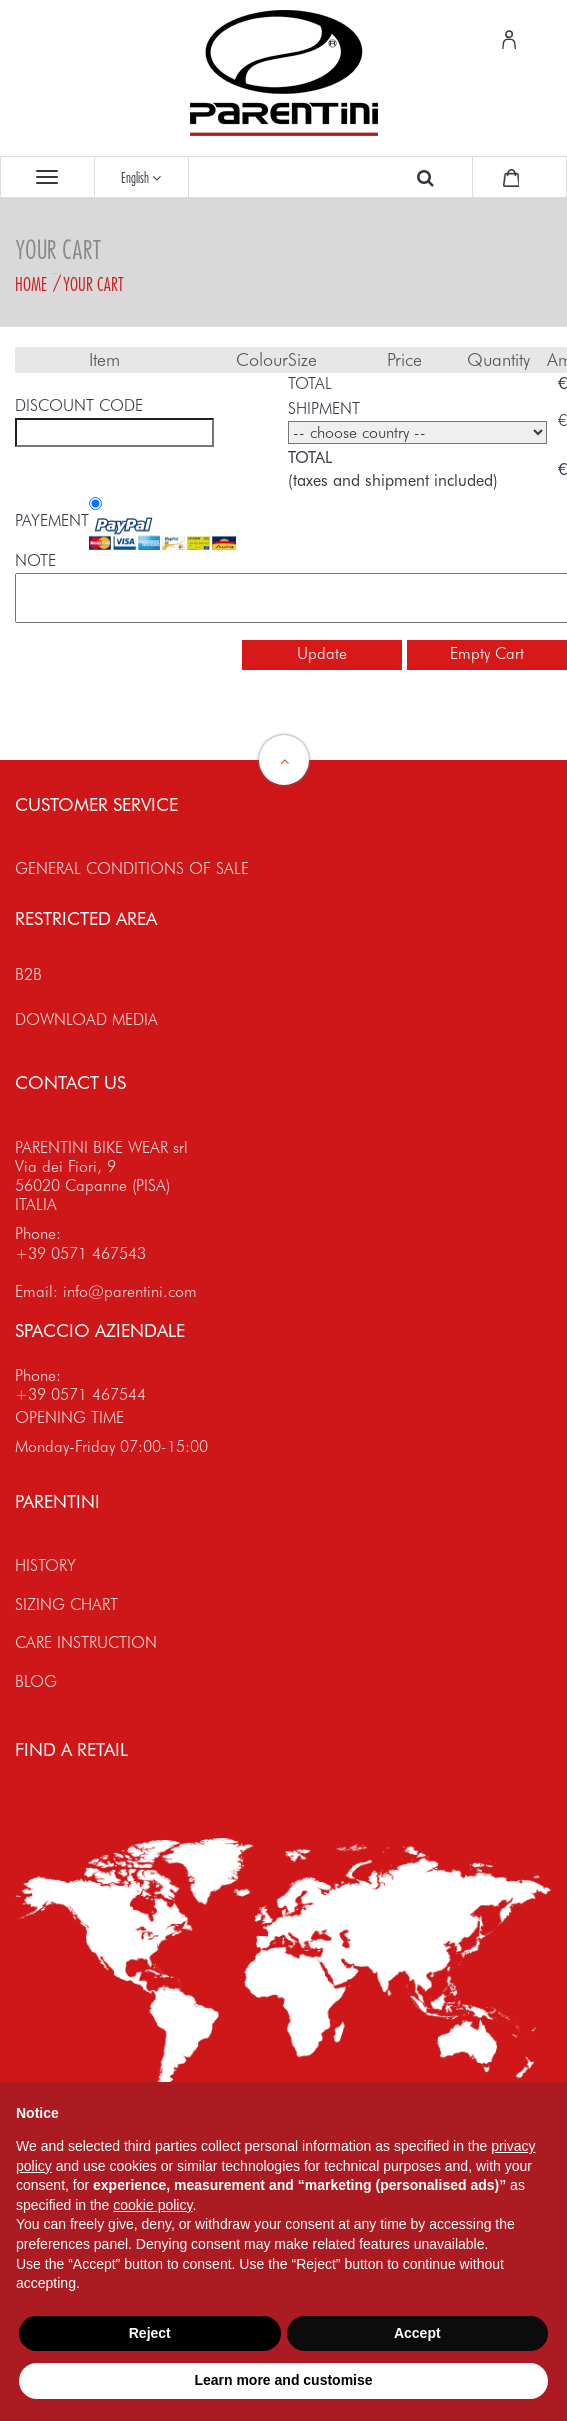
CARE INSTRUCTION (86, 1642)
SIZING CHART (66, 1604)
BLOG (36, 1681)
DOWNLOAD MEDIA (86, 1019)
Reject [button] (150, 2333)
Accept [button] (417, 2333)
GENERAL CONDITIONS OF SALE (132, 868)
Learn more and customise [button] (283, 2380)
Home (31, 284)
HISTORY (45, 1565)
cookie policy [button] (152, 2205)
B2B (28, 974)
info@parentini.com (130, 1291)
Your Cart (93, 284)
